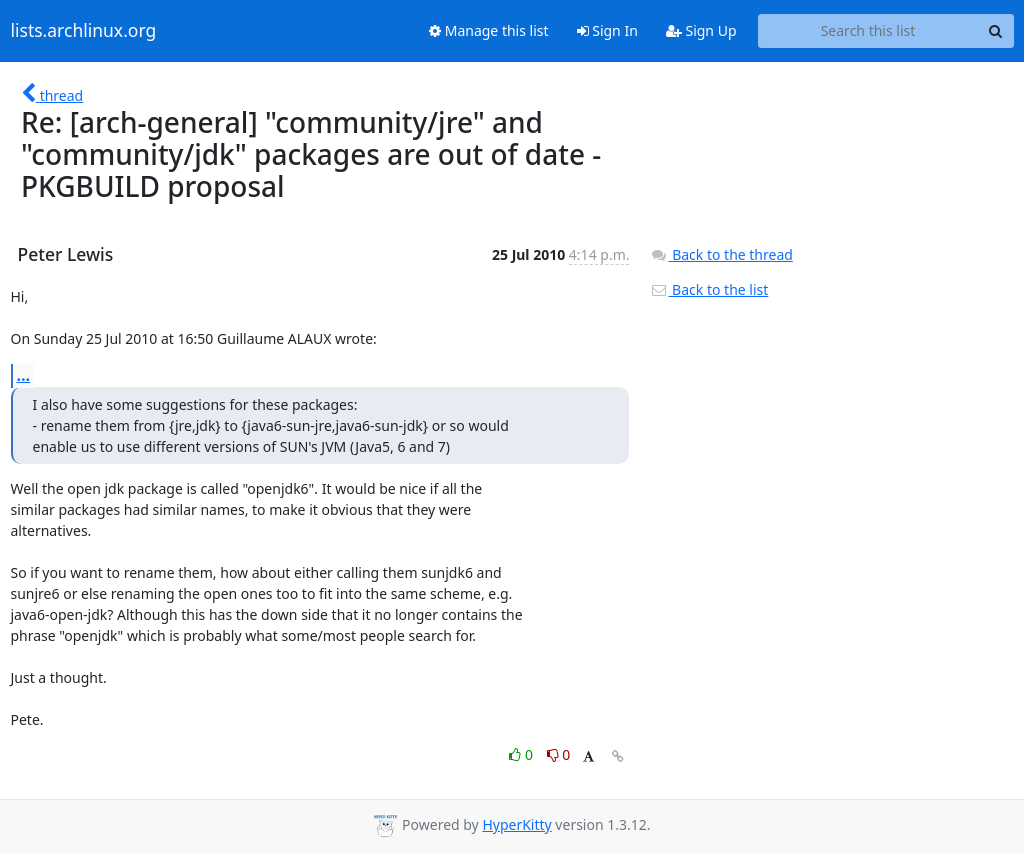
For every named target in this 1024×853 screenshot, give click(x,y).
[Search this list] (868, 31)
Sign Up (701, 30)
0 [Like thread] (522, 754)
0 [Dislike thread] (559, 754)
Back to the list (709, 289)
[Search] (996, 31)
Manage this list (489, 30)
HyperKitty (516, 824)
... (24, 375)
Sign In (607, 30)
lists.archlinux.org (84, 31)
